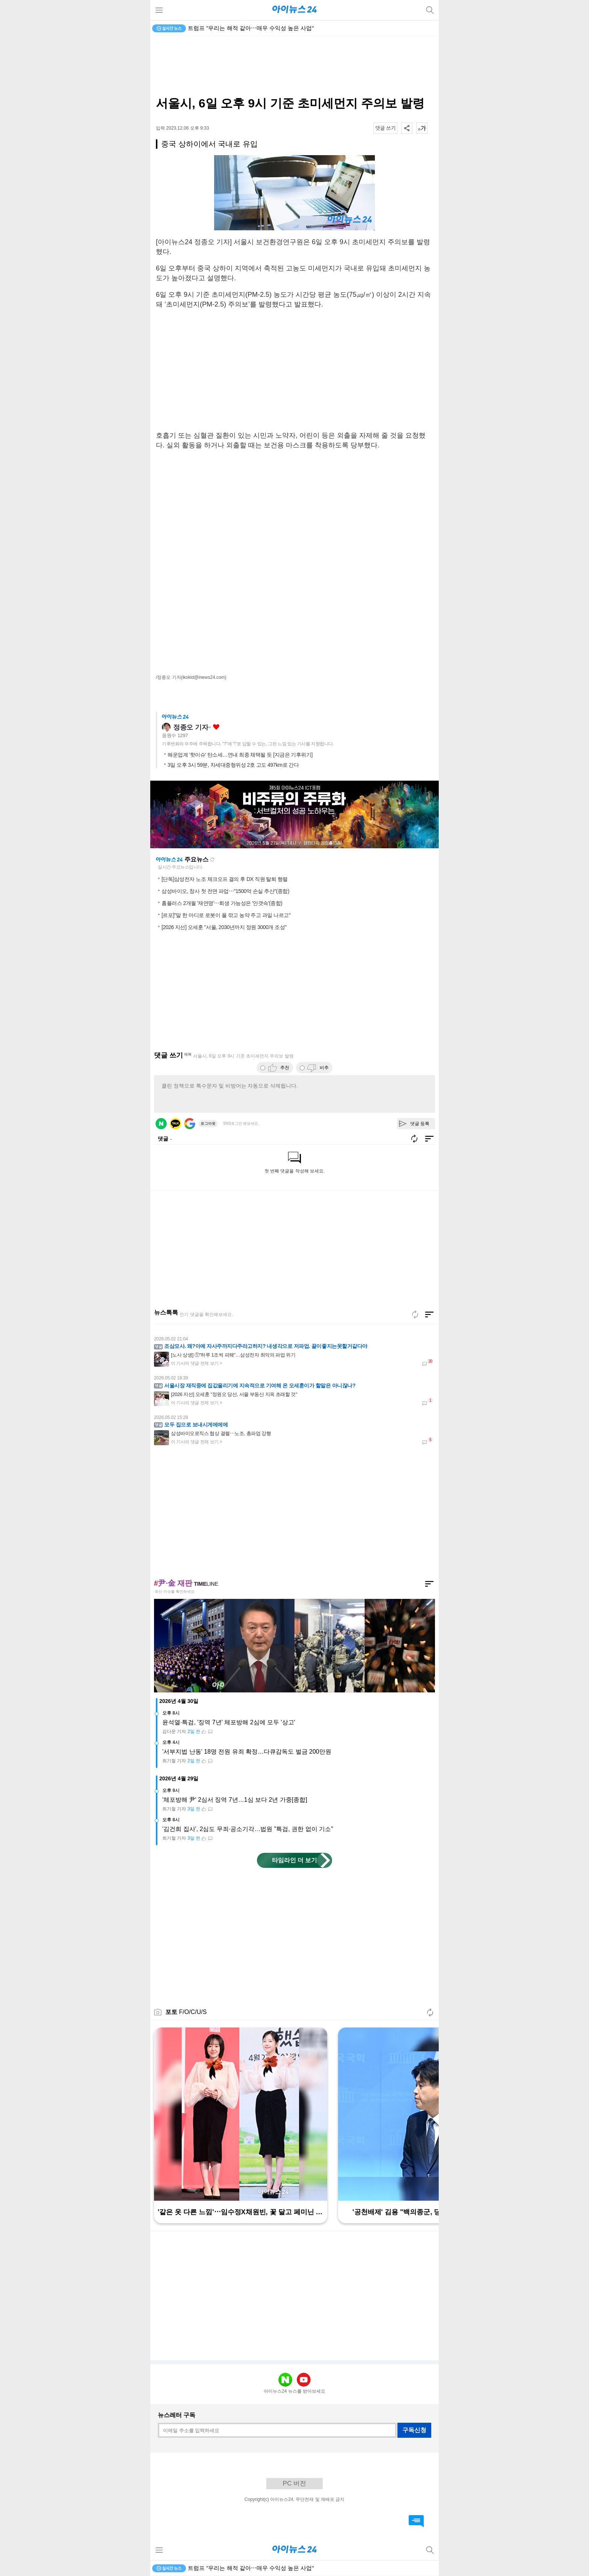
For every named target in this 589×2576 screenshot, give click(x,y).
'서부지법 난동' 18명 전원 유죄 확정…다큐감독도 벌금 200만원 (246, 1751)
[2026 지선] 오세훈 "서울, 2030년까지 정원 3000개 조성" (224, 927)
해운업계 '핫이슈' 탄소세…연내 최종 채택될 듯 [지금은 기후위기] (240, 755)
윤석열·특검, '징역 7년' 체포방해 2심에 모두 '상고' (228, 1722)
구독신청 (414, 2430)
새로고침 (212, 860)
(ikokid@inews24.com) (204, 677)
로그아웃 (208, 1123)
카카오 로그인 (175, 1123)
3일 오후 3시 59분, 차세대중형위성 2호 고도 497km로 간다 (233, 765)
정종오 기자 (190, 727)
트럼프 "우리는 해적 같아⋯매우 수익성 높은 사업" (251, 28)
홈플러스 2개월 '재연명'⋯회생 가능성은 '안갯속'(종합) (222, 903)
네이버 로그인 (161, 1123)
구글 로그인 (189, 1123)
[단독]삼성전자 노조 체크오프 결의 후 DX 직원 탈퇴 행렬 (225, 879)
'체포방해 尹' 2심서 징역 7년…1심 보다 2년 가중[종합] (234, 1799)
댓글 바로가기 (416, 2521)
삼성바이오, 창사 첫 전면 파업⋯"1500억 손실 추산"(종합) (225, 891)
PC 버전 (294, 2483)
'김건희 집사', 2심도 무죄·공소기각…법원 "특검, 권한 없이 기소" (247, 1829)
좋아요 (216, 727)
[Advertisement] (294, 66)
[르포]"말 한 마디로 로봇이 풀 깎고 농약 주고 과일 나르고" (226, 915)
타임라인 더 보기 (294, 1860)
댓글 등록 (419, 1123)
